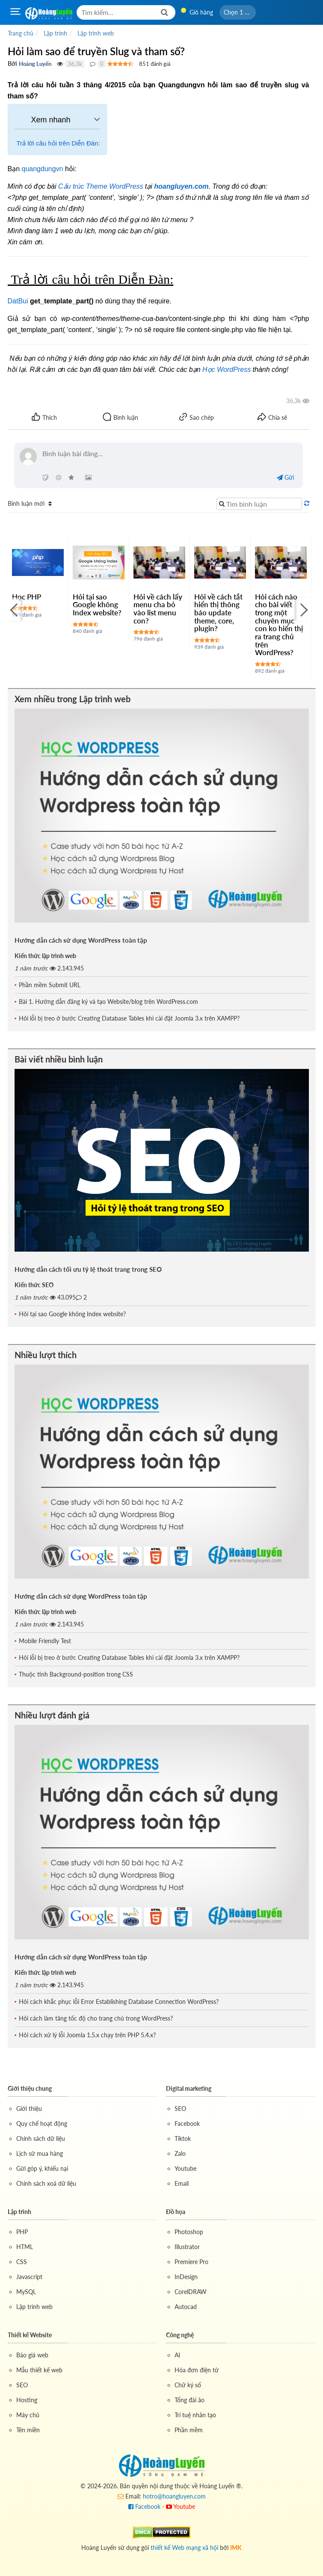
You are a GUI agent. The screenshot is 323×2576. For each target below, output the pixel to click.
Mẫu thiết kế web (39, 2370)
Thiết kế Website (30, 2335)
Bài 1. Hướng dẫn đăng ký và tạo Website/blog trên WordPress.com (108, 1001)
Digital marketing (188, 2088)
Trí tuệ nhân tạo (195, 2415)
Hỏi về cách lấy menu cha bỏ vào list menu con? (157, 608)
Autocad (186, 2306)
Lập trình (19, 2211)
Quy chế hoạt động (41, 2123)
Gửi (285, 477)
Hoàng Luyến (35, 63)
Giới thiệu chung (30, 2088)
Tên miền (28, 2430)
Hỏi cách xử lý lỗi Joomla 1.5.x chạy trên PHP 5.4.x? (87, 2035)
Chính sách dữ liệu (40, 2138)
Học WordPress (226, 369)
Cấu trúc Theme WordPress (100, 186)
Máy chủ (27, 2415)
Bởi (12, 63)
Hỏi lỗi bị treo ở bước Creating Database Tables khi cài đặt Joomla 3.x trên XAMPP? (129, 1018)
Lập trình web (34, 2306)
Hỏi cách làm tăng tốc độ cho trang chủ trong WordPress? (96, 2018)
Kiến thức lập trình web (45, 955)
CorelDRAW (191, 2291)
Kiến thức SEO (34, 1284)
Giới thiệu (29, 2108)
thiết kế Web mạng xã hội (184, 2547)
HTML (24, 2246)
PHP (22, 2231)
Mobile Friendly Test (45, 1640)
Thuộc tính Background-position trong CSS (76, 1674)
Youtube (185, 2168)
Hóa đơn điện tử (197, 2370)
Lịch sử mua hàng (39, 2153)
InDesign (186, 2276)
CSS (21, 2261)
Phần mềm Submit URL (49, 984)
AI (177, 2355)
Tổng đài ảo (189, 2400)
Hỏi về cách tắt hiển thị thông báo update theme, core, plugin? (218, 612)
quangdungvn (42, 168)
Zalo (180, 2153)
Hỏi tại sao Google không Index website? (97, 604)
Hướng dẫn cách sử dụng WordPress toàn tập (81, 940)
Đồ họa (175, 2211)
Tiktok (183, 2138)
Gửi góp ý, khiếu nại (42, 2168)
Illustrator (187, 2246)
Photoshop (189, 2231)
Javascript (29, 2276)
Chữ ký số (188, 2385)
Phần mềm (189, 2430)
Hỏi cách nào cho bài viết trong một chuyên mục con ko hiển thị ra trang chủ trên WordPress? (279, 624)
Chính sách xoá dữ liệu (46, 2183)
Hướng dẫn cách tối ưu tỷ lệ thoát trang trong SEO (88, 1269)
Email (182, 2183)
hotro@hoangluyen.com (174, 2496)
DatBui (18, 301)
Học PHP (26, 596)
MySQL (26, 2291)
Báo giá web (32, 2355)
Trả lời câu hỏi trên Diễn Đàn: (57, 143)
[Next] (302, 609)
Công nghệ (180, 2335)
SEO (180, 2108)
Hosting (26, 2400)
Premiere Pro (191, 2261)
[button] (237, 12)
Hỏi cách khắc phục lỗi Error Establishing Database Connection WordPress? (119, 2001)
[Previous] (14, 609)
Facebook (187, 2123)
